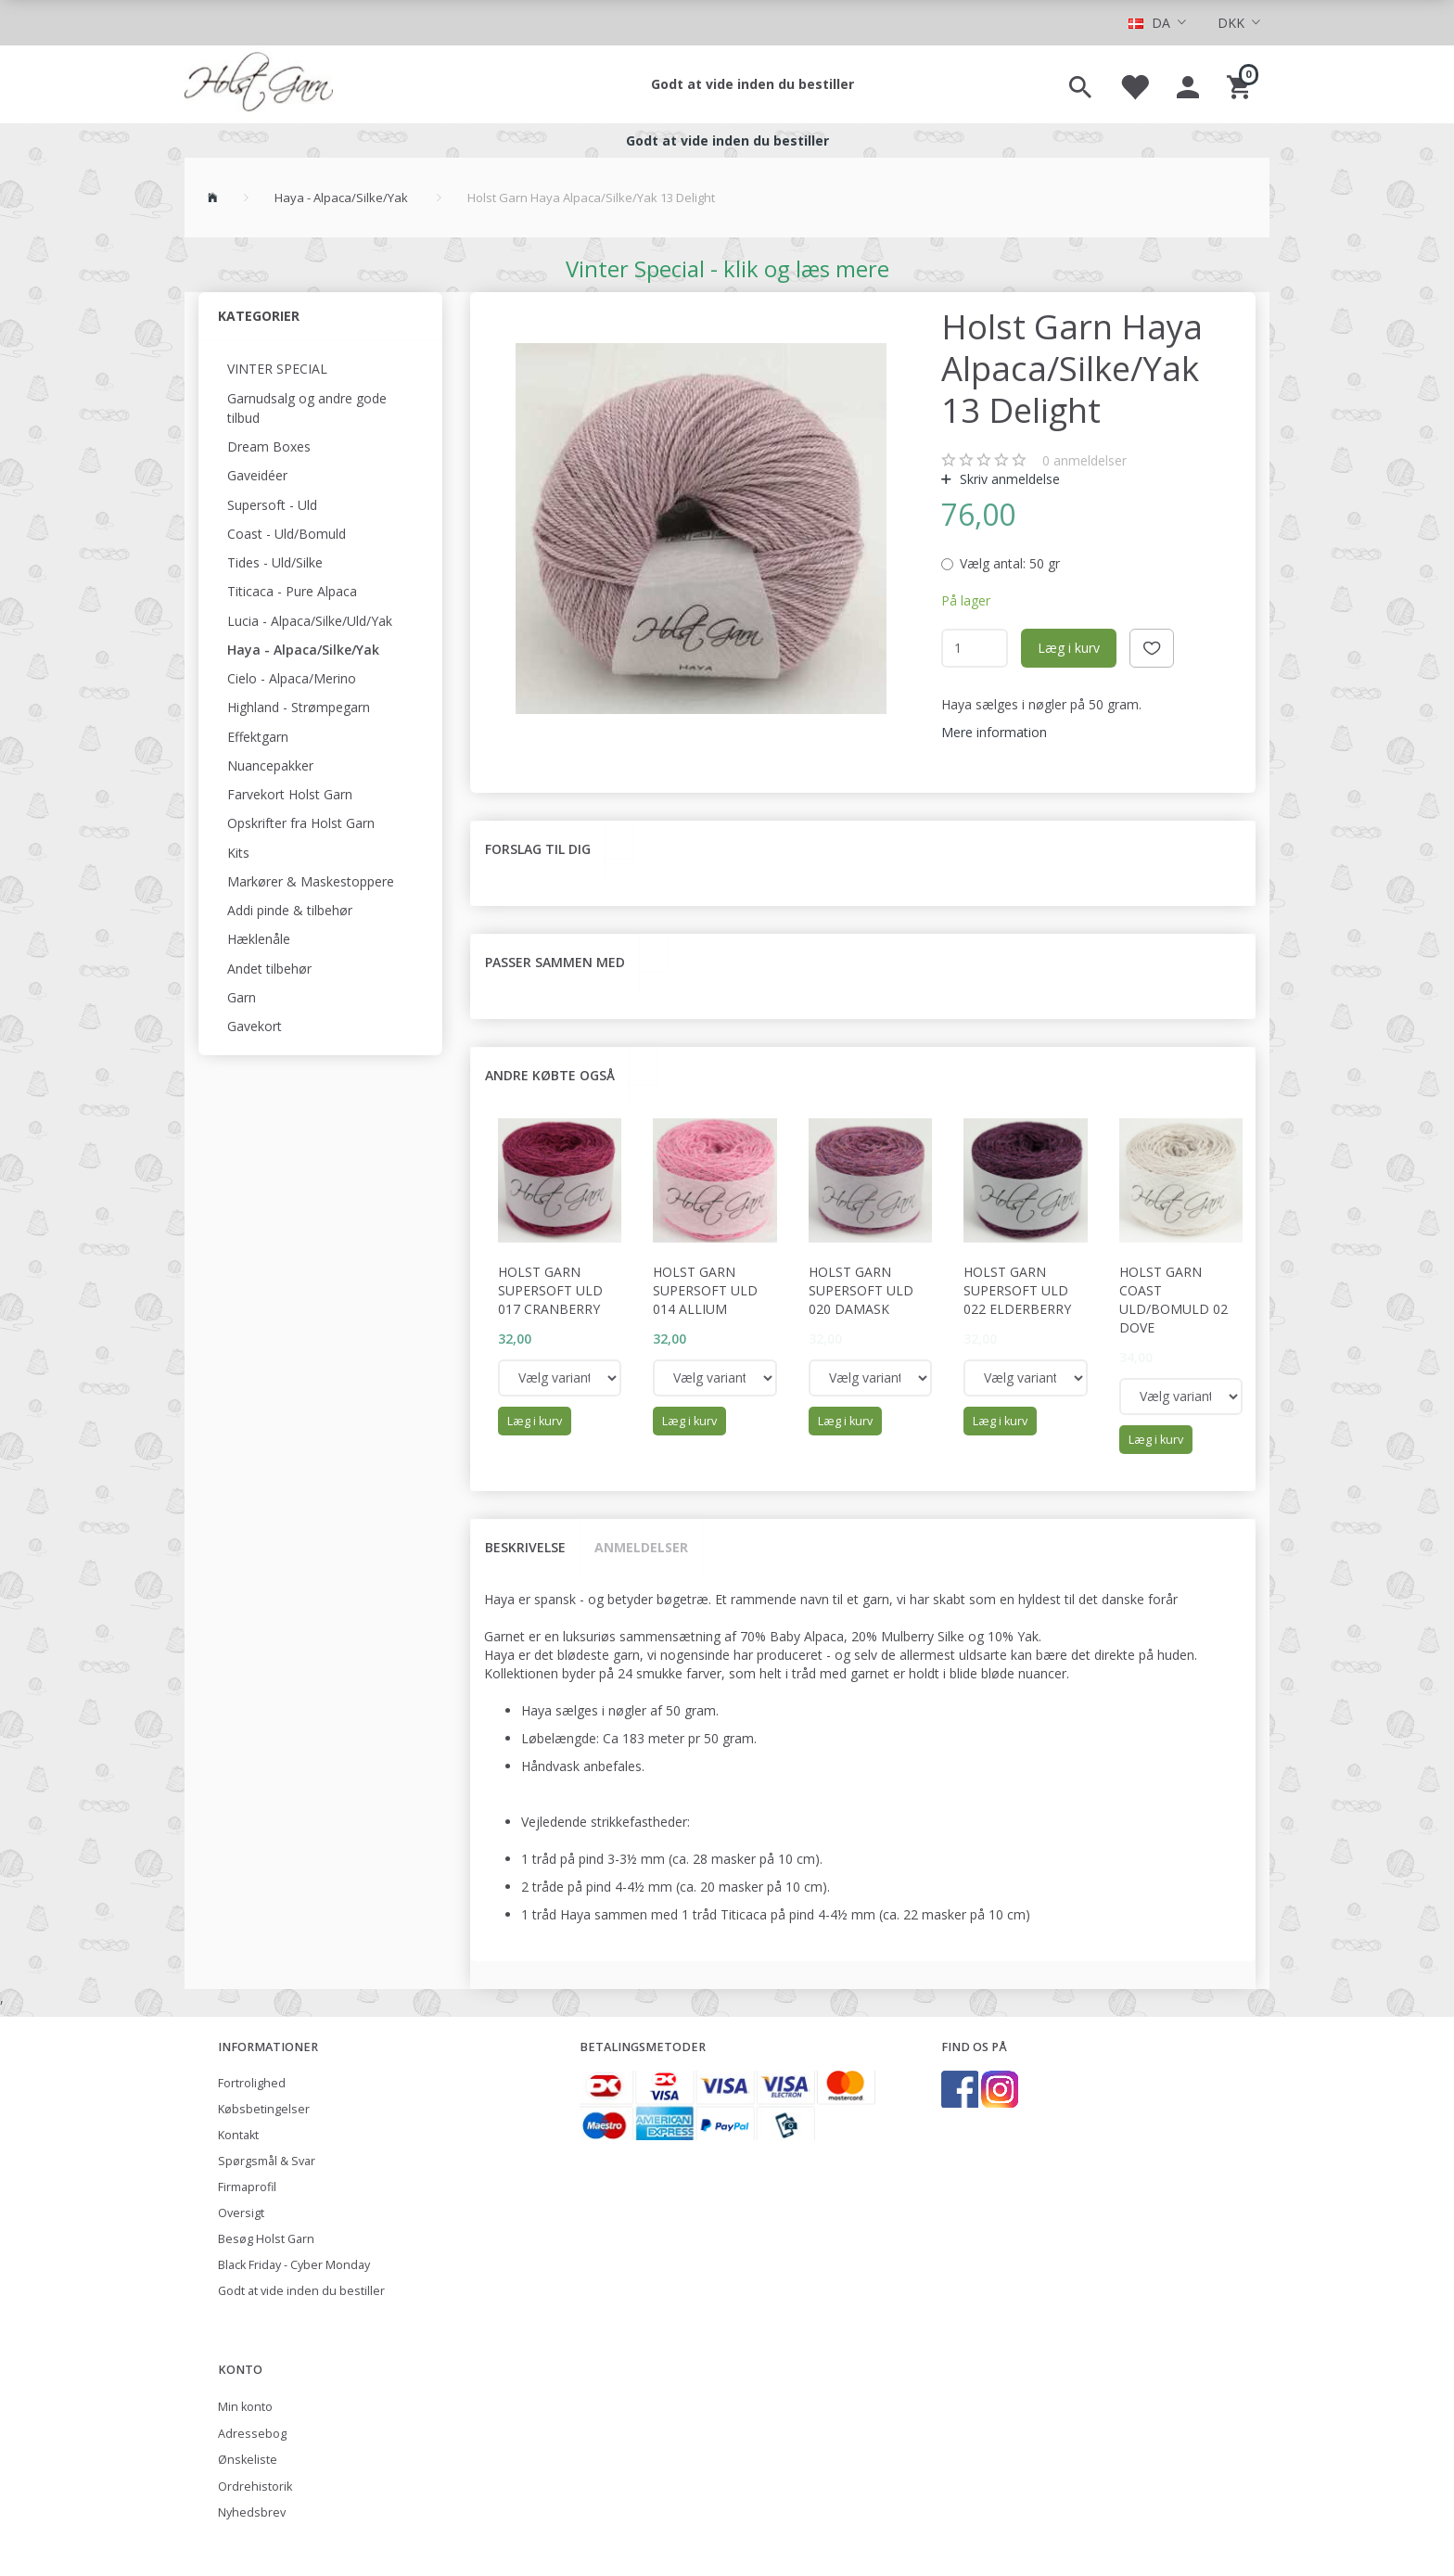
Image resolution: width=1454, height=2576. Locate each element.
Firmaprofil (247, 2187)
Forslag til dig (538, 849)
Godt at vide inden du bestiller (752, 84)
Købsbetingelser (264, 2109)
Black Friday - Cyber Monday (294, 2265)
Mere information (994, 732)
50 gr (1010, 563)
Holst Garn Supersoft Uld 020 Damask (861, 1290)
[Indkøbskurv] (1241, 84)
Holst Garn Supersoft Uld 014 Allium (705, 1290)
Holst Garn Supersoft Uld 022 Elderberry (1017, 1290)
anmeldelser (1084, 460)
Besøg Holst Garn (266, 2239)
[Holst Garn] (259, 84)
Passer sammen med (555, 962)
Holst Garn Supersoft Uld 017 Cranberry (550, 1290)
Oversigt (241, 2213)
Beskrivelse (525, 1547)
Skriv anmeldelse (1008, 479)
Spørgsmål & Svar (266, 2161)
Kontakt (238, 2135)
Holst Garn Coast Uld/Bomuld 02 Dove (1173, 1299)
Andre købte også (550, 1075)
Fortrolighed (252, 2083)
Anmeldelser (641, 1547)
